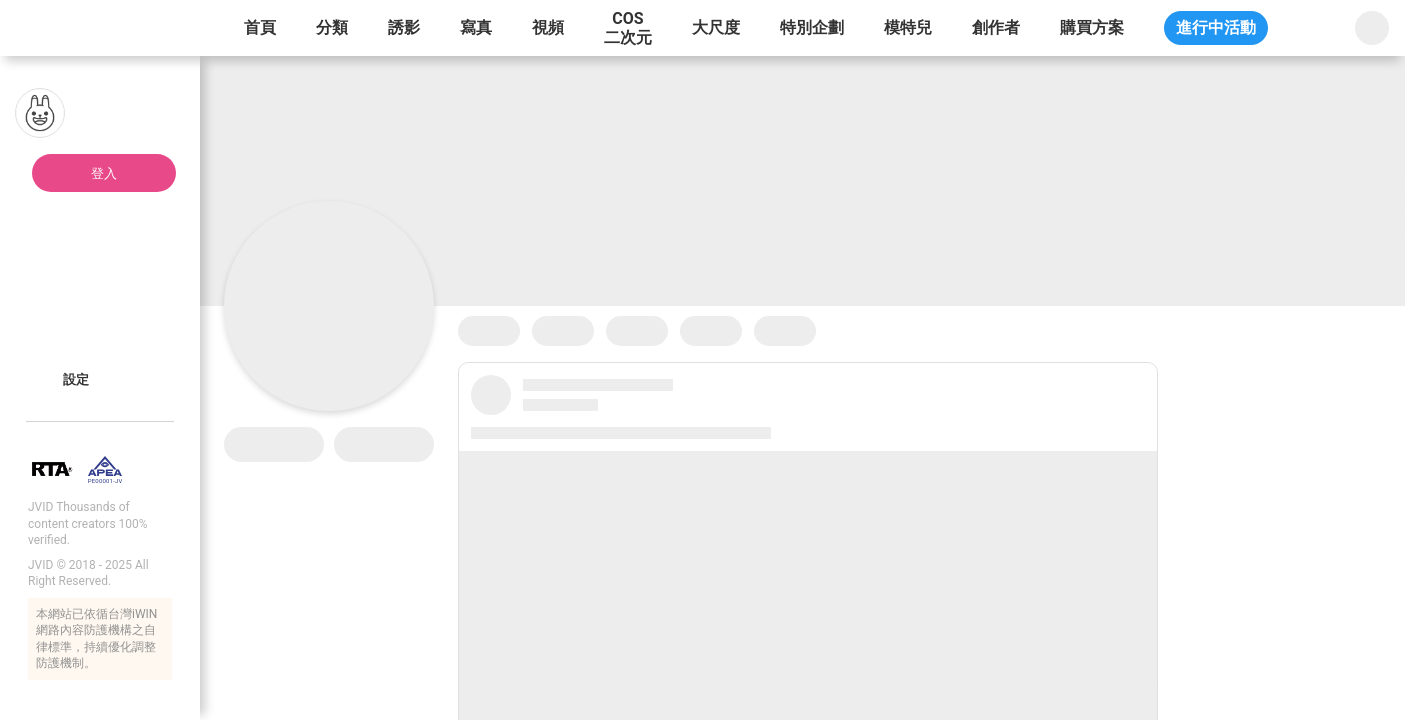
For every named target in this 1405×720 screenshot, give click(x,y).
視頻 (548, 27)
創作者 (996, 27)
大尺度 (716, 27)
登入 (104, 173)
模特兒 (908, 27)
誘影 (404, 27)
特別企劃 (812, 27)
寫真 (476, 27)
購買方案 (1092, 27)
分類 (332, 27)
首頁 (260, 27)
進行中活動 (1216, 27)
